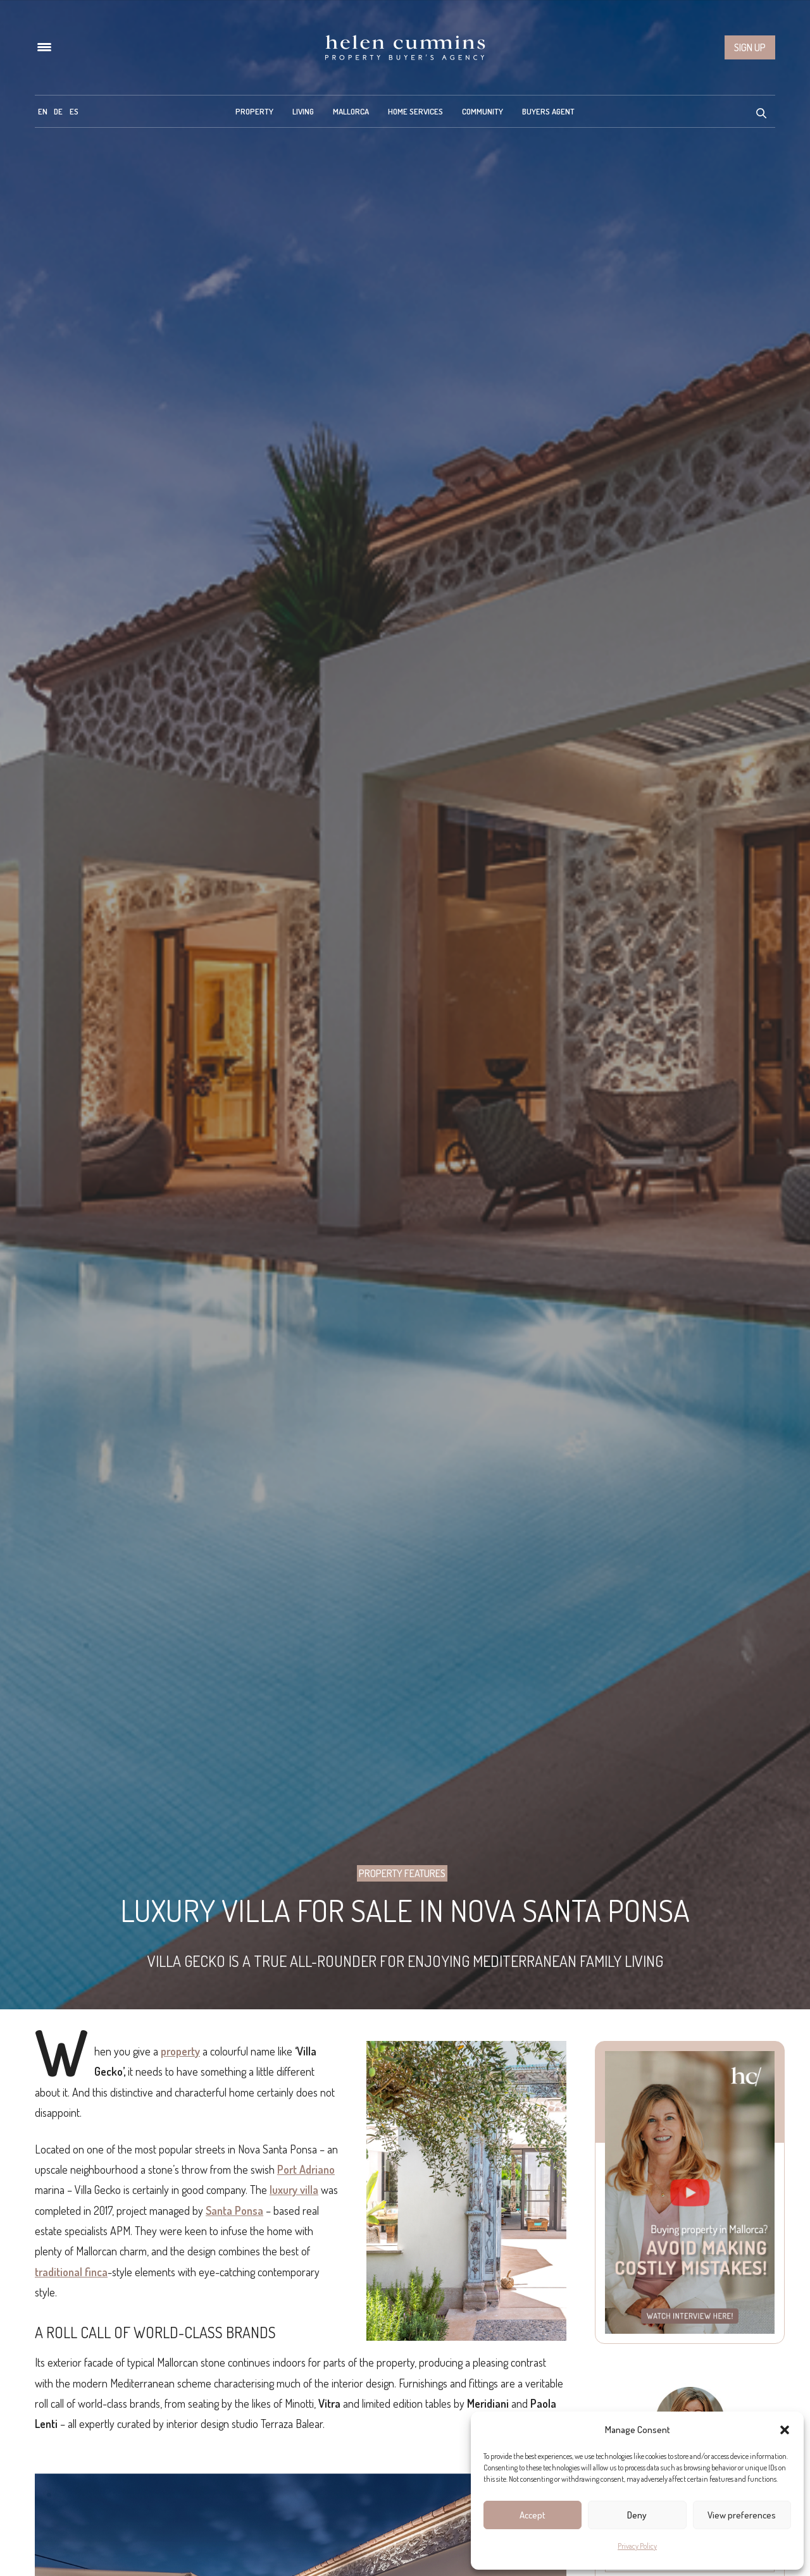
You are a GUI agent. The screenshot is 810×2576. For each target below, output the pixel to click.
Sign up (750, 47)
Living (303, 111)
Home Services (415, 111)
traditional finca (71, 2272)
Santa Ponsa (234, 2210)
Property (254, 111)
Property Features (402, 1873)
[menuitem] (42, 111)
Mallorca (351, 111)
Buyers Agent (548, 111)
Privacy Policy (637, 2546)
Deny (637, 2515)
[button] (784, 2430)
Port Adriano (306, 2169)
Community (482, 111)
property (180, 2051)
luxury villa (294, 2190)
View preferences (741, 2515)
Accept (532, 2515)
